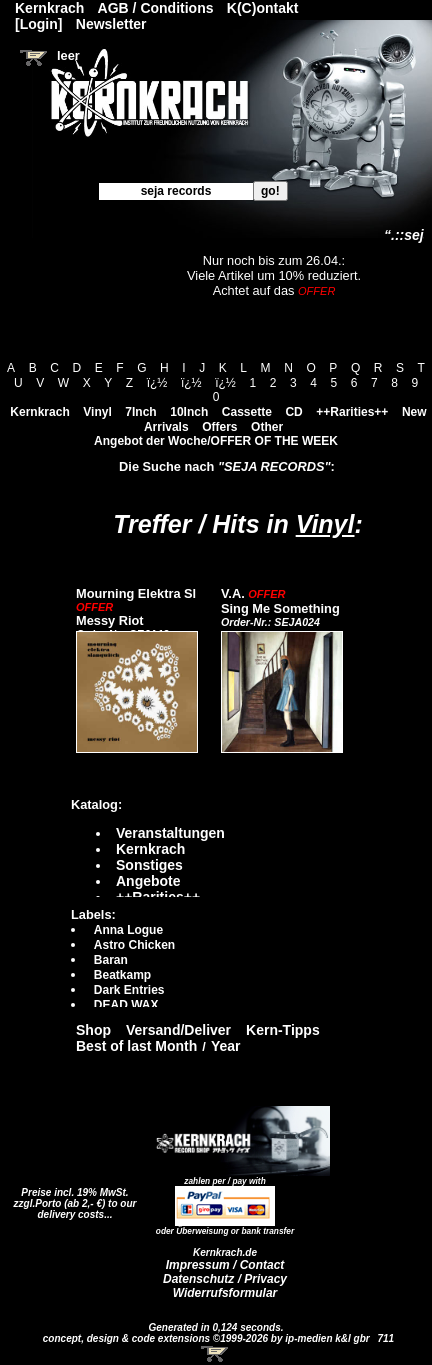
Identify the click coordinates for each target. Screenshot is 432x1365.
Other (267, 427)
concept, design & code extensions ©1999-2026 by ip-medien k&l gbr (208, 1338)
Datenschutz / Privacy (225, 1279)
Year (226, 1046)
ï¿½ (157, 383)
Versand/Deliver (178, 1030)
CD (293, 412)
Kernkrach (39, 412)
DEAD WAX (126, 1005)
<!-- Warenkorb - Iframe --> (216, 1354)
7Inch (140, 412)
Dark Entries (129, 990)
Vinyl (97, 412)
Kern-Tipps (283, 1030)
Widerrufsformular (225, 1293)
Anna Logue (128, 930)
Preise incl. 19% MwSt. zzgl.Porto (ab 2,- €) (71, 1198)
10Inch (189, 412)
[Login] (38, 24)
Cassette (247, 412)
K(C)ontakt (263, 8)
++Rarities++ (352, 412)
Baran (111, 960)
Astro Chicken (134, 945)
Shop (93, 1030)
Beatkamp (122, 975)
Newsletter (111, 24)
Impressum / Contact (225, 1265)
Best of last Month (136, 1046)
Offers (219, 427)
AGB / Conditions (156, 8)
